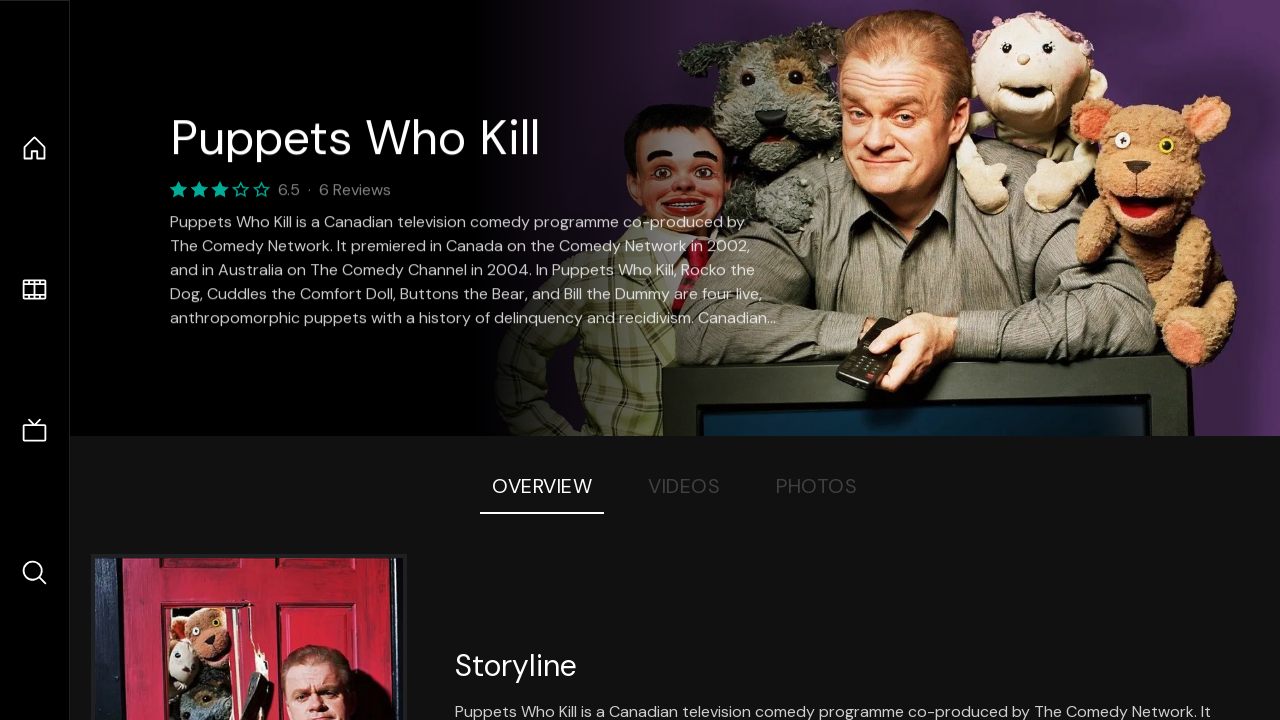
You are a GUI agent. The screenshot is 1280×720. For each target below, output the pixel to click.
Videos (684, 486)
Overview (542, 486)
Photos (816, 486)
